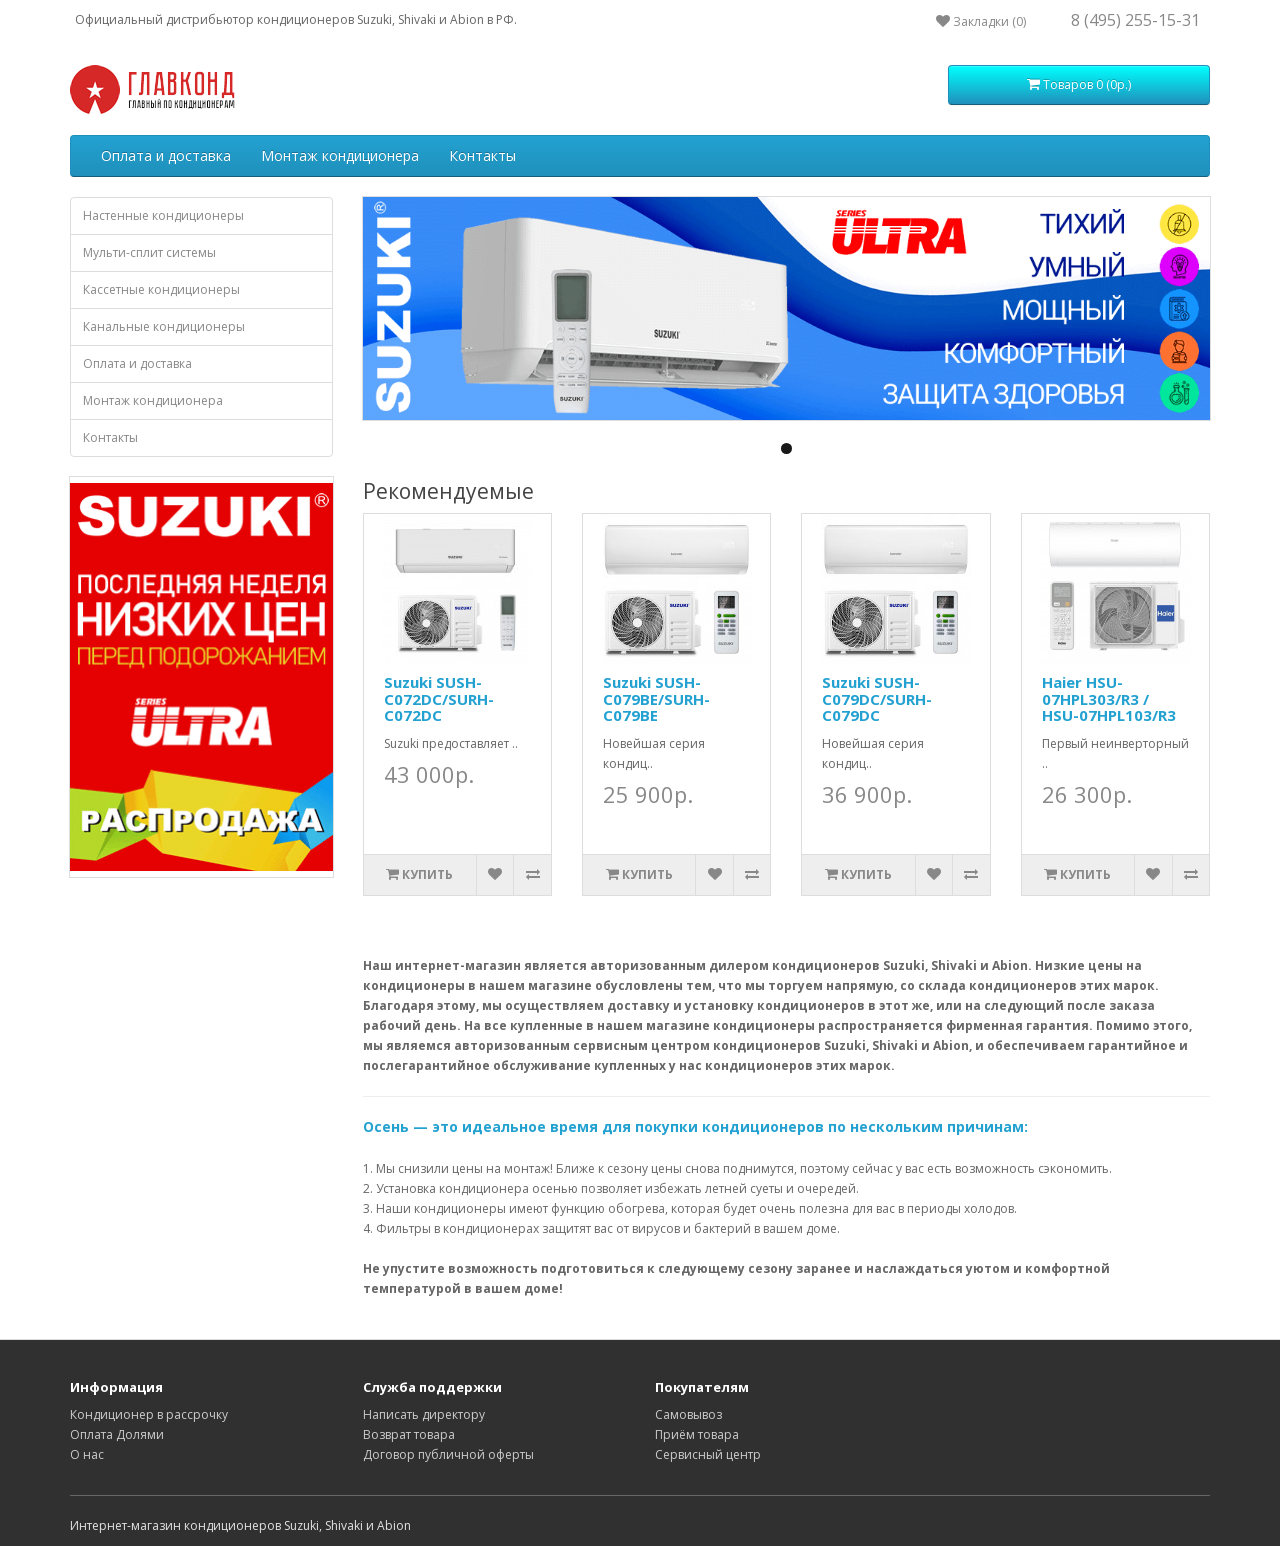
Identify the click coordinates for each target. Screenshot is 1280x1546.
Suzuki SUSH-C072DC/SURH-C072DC (439, 698)
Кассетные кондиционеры (161, 289)
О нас (87, 1454)
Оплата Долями (117, 1434)
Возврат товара (409, 1434)
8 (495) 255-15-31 (1135, 20)
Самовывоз (688, 1414)
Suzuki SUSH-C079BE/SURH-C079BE (656, 698)
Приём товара (697, 1434)
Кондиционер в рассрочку (149, 1414)
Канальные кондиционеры (164, 326)
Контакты (482, 155)
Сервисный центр (708, 1454)
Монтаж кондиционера (340, 155)
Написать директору (424, 1414)
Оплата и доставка (166, 155)
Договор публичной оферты (448, 1454)
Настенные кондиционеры (163, 215)
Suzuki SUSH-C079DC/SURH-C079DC (877, 698)
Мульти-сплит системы (149, 252)
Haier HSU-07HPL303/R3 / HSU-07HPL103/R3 (1109, 698)
